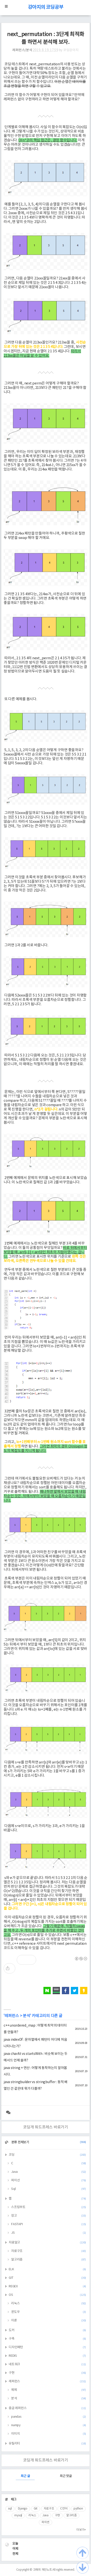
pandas (48, 2417)
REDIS (47, 2356)
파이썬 (45, 2522)
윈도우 (48, 2312)
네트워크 (47, 2364)
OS (47, 2295)
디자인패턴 (47, 2347)
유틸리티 (47, 2444)
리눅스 (48, 2303)
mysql (18, 2515)
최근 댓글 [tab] (66, 2476)
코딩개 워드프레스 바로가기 (45, 2127)
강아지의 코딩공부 (45, 7)
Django (22, 2508)
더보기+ (81, 2529)
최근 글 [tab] (25, 2476)
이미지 (48, 2434)
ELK (47, 2269)
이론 (48, 2320)
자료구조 (48, 2251)
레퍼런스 (12, 2016)
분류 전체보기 (48, 2142)
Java (48, 2172)
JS (48, 2233)
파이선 (48, 2180)
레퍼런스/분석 (22, 50)
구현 (47, 2373)
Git (35, 2508)
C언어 (63, 2508)
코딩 (47, 2155)
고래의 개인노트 (42, 2569)
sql (10, 2508)
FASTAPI (48, 2224)
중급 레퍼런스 (47, 2408)
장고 (48, 2216)
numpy (48, 2425)
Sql (48, 2189)
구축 (47, 2339)
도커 (47, 2330)
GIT (47, 2278)
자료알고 (47, 2243)
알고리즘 (48, 2260)
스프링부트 (48, 2207)
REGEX (47, 2286)
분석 (26, 2016)
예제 (48, 2390)
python (78, 2508)
